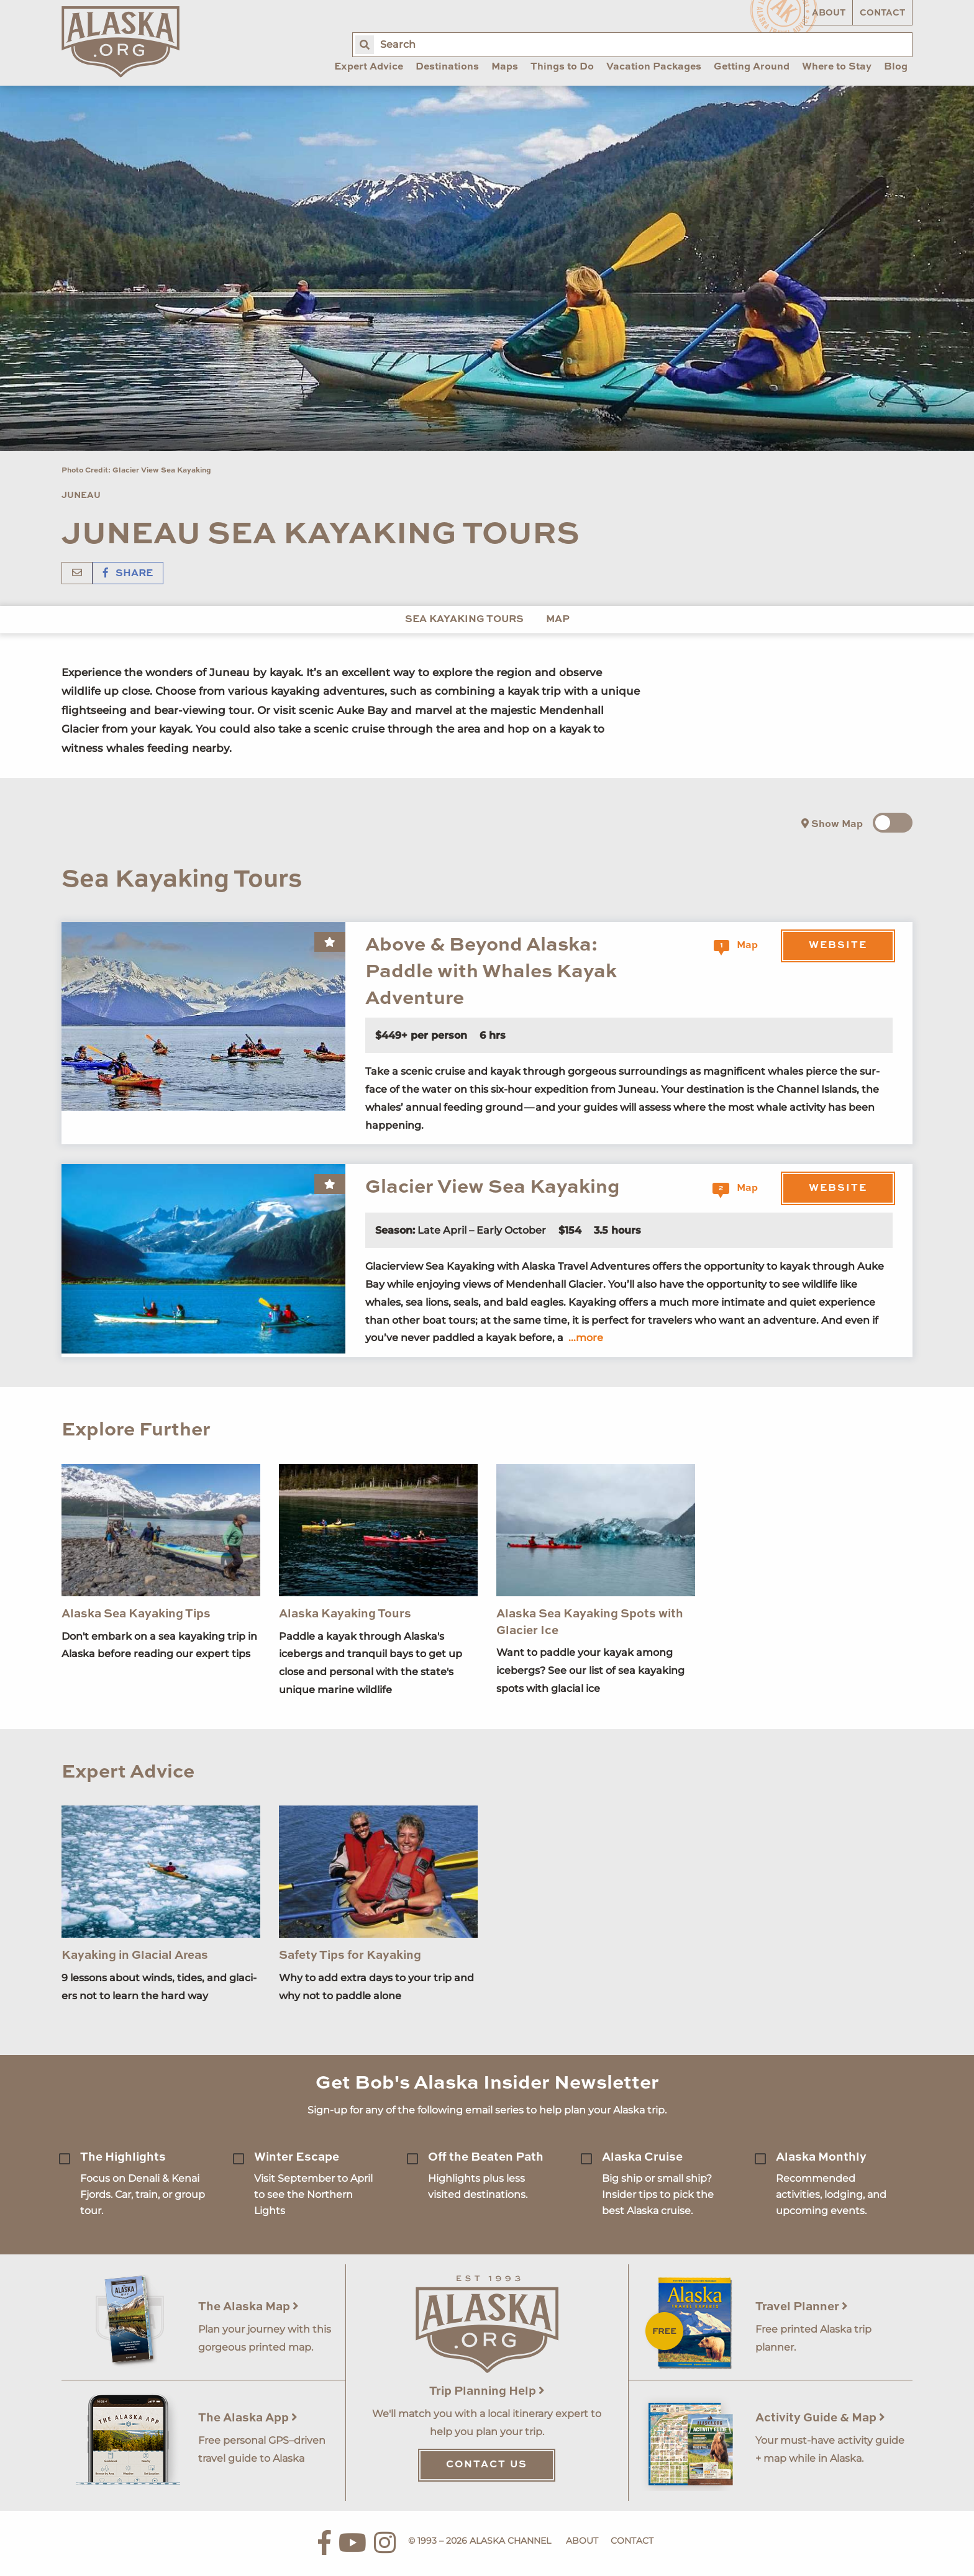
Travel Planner (801, 2307)
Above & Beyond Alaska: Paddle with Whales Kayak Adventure (491, 972)
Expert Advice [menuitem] (368, 67)
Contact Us (486, 2465)
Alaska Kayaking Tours (345, 1614)
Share (128, 574)
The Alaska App (248, 2418)
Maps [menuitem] (504, 67)
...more (585, 1338)
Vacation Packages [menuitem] (653, 67)
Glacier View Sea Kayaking (492, 1187)
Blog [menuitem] (896, 67)
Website (838, 946)
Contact (882, 13)
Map (558, 620)
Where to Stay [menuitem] (837, 67)
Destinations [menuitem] (447, 67)
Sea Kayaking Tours (464, 620)
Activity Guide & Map (820, 2418)
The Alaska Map (248, 2307)
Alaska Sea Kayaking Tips (136, 1614)
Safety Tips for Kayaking (350, 1955)
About (828, 13)
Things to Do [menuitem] (562, 67)
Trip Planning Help (487, 2391)
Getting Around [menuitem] (752, 67)
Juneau (81, 495)
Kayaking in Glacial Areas (134, 1955)
